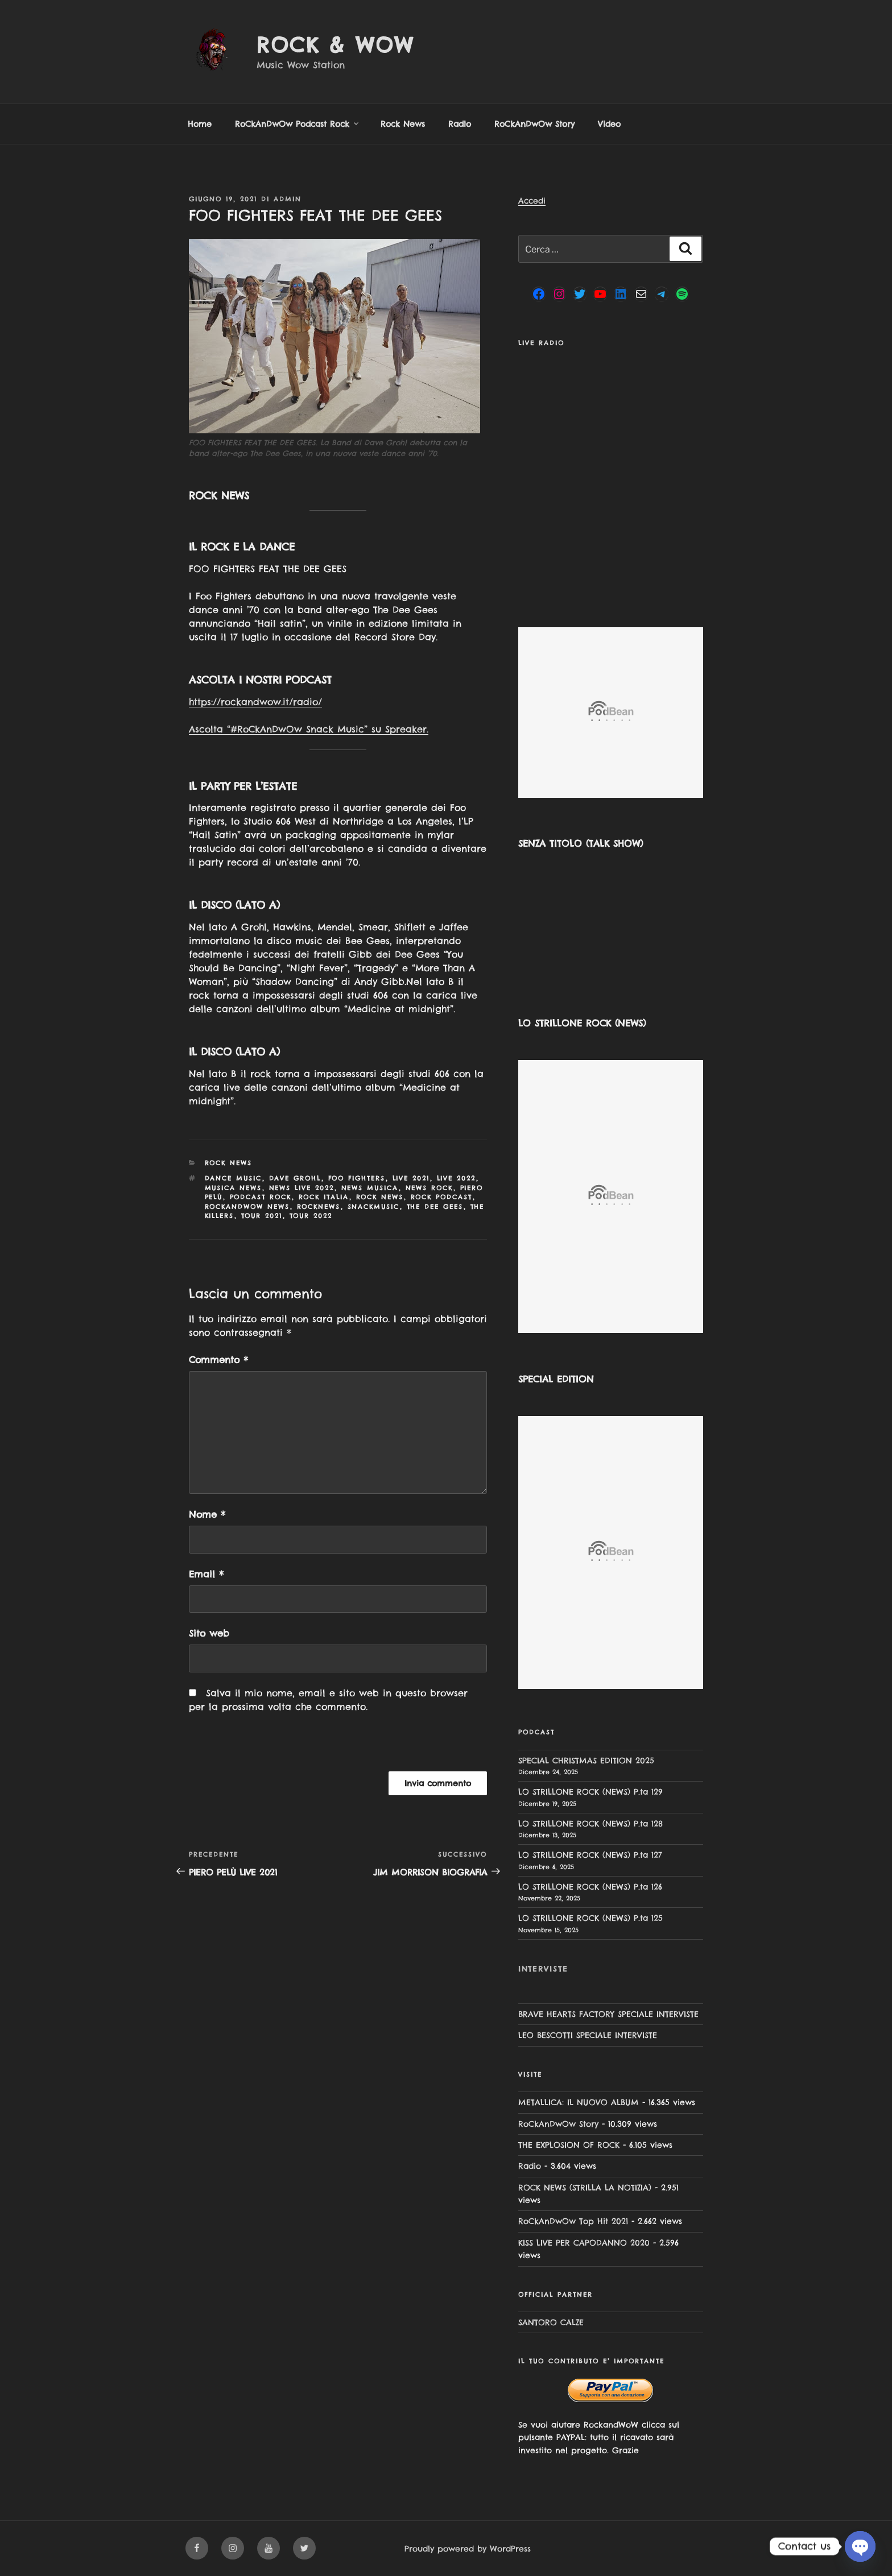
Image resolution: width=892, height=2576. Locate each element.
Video (609, 124)
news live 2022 (301, 1188)
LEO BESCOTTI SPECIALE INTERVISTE (587, 2035)
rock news (380, 1197)
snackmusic (374, 1207)
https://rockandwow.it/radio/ (255, 701)
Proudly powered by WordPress (467, 2549)
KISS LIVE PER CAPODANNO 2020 (584, 2243)
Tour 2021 (262, 1216)
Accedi (532, 201)
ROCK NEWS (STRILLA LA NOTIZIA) (584, 2187)
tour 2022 (311, 1216)
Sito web (209, 1633)
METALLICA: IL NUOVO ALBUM (578, 2102)
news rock (429, 1188)
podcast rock (261, 1197)
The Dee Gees (435, 1207)
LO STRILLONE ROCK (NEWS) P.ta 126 (590, 1887)
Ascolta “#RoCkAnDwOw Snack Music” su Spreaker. (308, 729)
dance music (233, 1178)
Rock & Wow (335, 45)
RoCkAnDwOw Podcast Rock (297, 124)
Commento (218, 1359)
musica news (233, 1188)
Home (200, 124)
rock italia (324, 1197)
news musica (370, 1188)
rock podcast (442, 1197)
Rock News (403, 124)
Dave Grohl (295, 1178)
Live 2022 (456, 1178)
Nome (207, 1514)
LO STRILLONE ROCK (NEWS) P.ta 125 (590, 1918)
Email (206, 1574)
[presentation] (267, 1747)
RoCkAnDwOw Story (534, 124)
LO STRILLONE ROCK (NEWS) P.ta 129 (590, 1792)
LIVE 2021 (411, 1178)
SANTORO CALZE (551, 2322)
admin (288, 199)
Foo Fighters (357, 1178)
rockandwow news (247, 1207)
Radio (459, 124)
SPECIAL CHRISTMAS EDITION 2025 (586, 1760)
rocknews (319, 1207)
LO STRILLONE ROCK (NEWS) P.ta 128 (590, 1824)
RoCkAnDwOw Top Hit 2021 (573, 2221)
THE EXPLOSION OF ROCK (569, 2145)
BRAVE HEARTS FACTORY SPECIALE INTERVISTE (608, 2014)
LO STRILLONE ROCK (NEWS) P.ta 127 (590, 1855)
